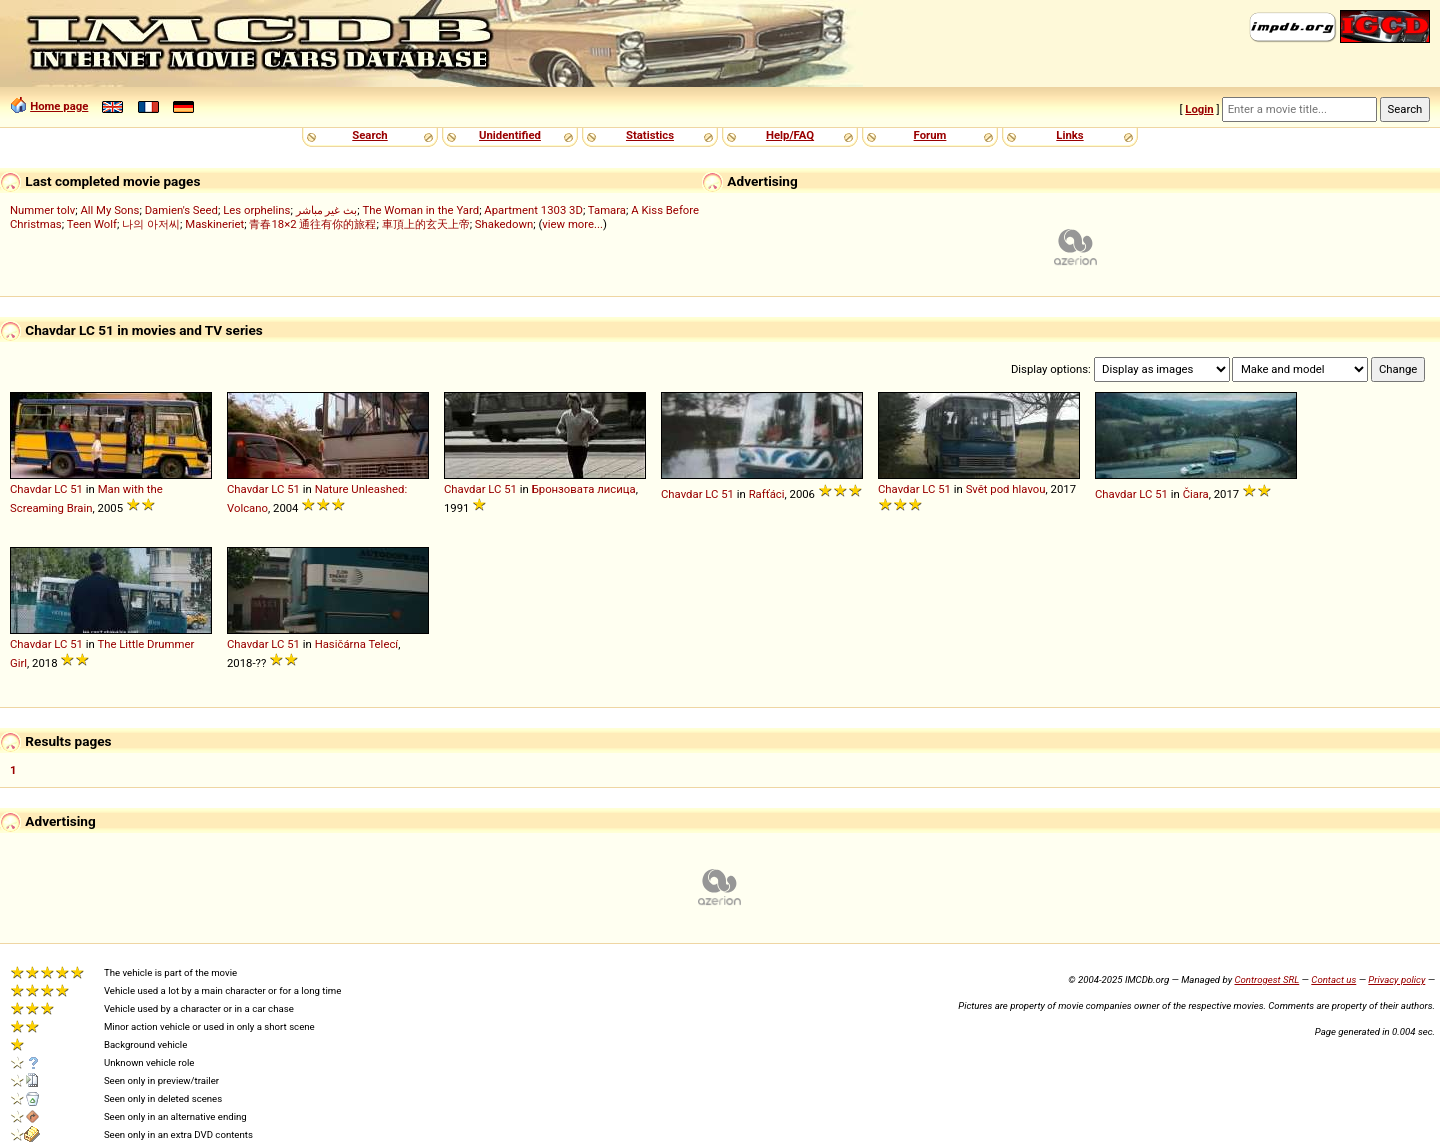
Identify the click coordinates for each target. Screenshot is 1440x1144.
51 (76, 489)
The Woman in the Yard (421, 210)
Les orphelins (256, 210)
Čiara (1196, 494)
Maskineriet (214, 224)
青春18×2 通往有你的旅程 (312, 224)
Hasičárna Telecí (357, 644)
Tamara (607, 210)
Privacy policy (1396, 979)
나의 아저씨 (151, 224)
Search (369, 135)
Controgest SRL (1266, 979)
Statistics (650, 135)
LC (60, 489)
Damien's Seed (181, 210)
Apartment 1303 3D (533, 210)
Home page (59, 106)
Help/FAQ (790, 135)
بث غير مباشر (327, 210)
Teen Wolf (92, 224)
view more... (572, 224)
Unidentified (510, 135)
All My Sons (109, 210)
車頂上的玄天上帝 (426, 224)
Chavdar (31, 489)
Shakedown (504, 224)
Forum (930, 135)
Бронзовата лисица (584, 489)
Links (1069, 135)
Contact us (1333, 979)
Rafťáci (767, 494)
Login (1199, 109)
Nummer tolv (42, 210)
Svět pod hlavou (1006, 489)
